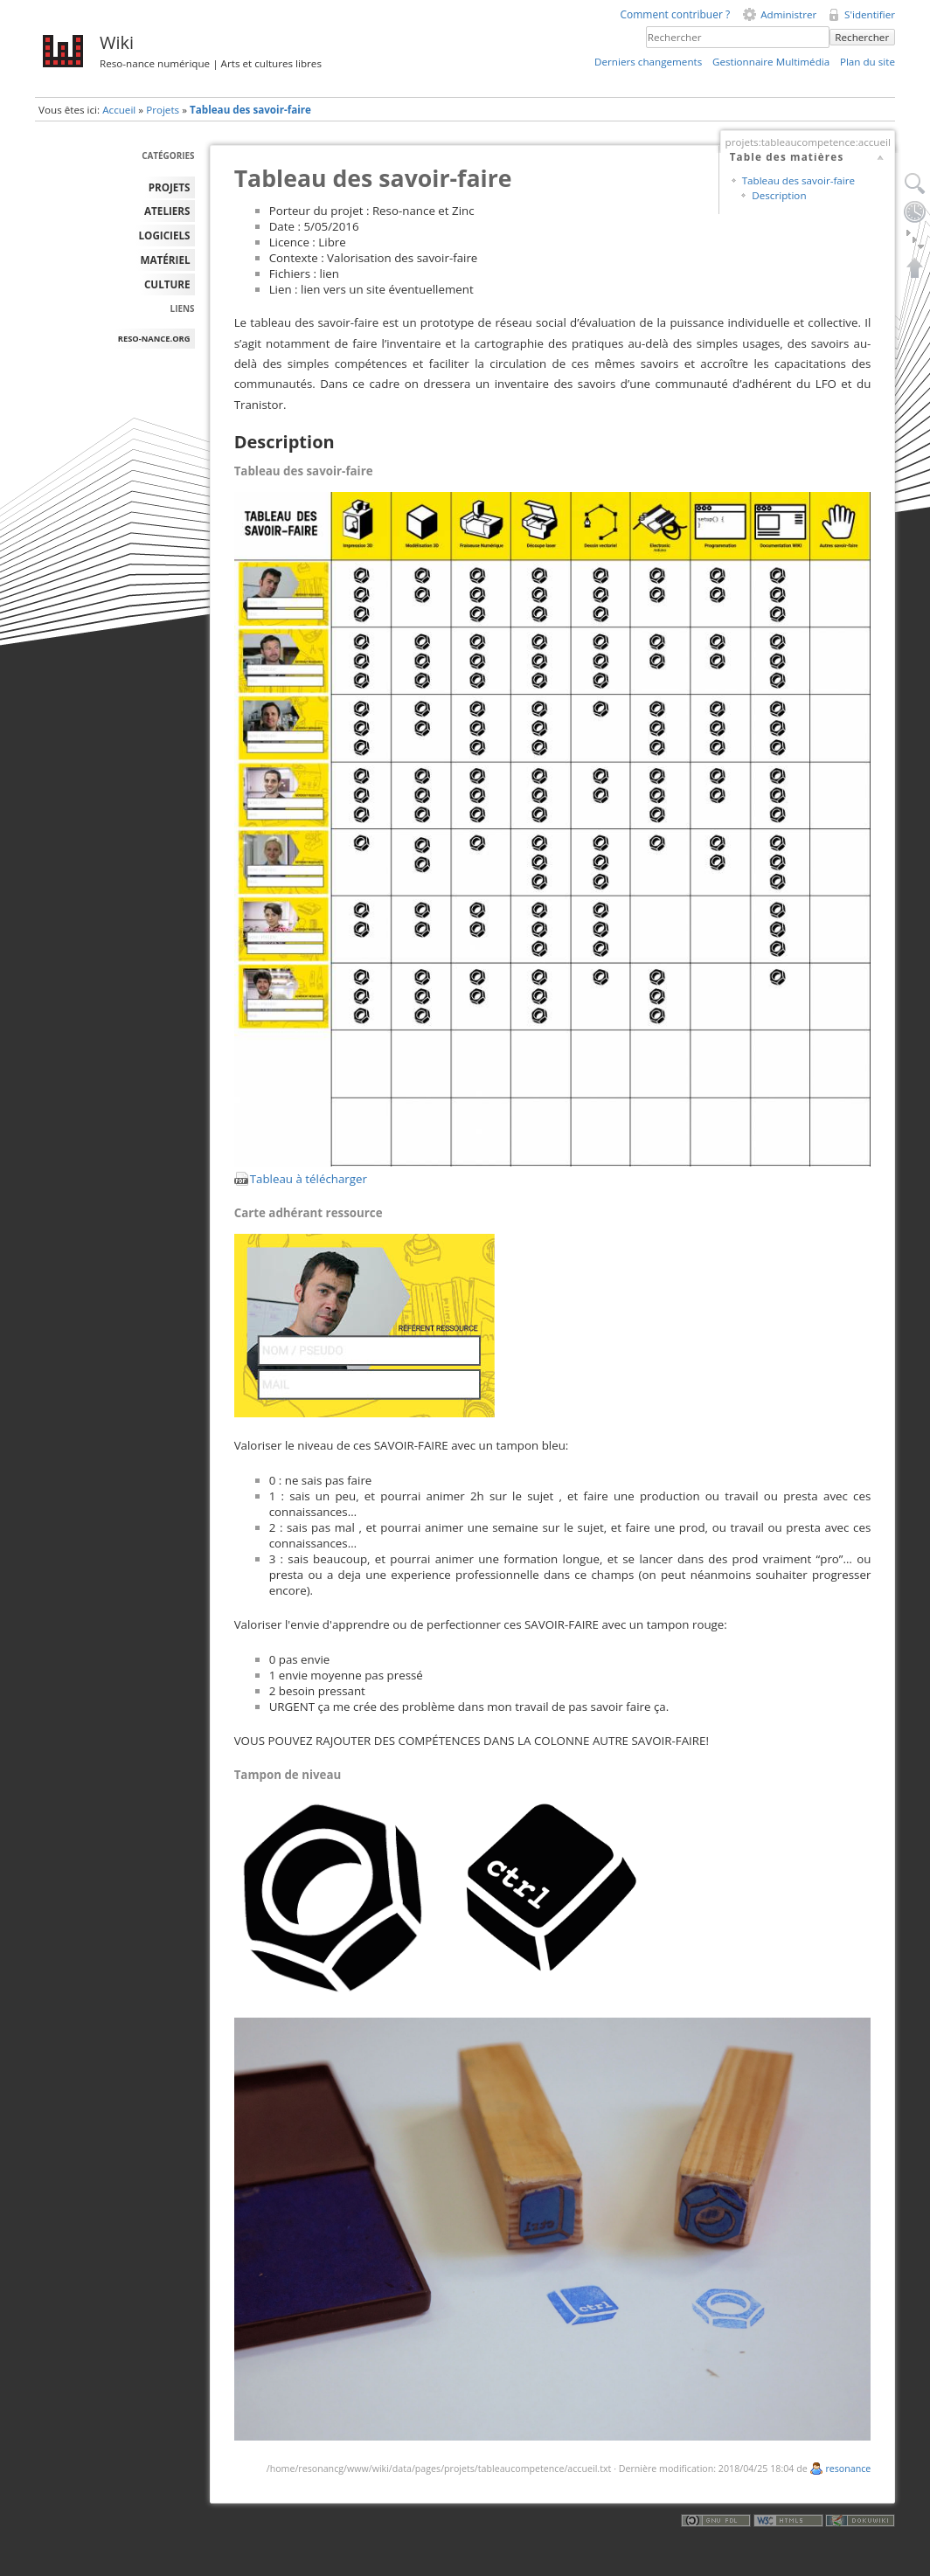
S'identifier (869, 14)
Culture (167, 284)
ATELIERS (167, 211)
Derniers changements (648, 61)
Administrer (788, 14)
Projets (162, 109)
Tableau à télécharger (308, 1179)
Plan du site (867, 61)
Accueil (118, 109)
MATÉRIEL (166, 260)
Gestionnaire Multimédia (770, 61)
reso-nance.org (154, 338)
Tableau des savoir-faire (250, 109)
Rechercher (862, 37)
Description (779, 195)
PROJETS (170, 187)
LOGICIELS (165, 235)
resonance (848, 2468)
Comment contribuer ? (675, 14)
